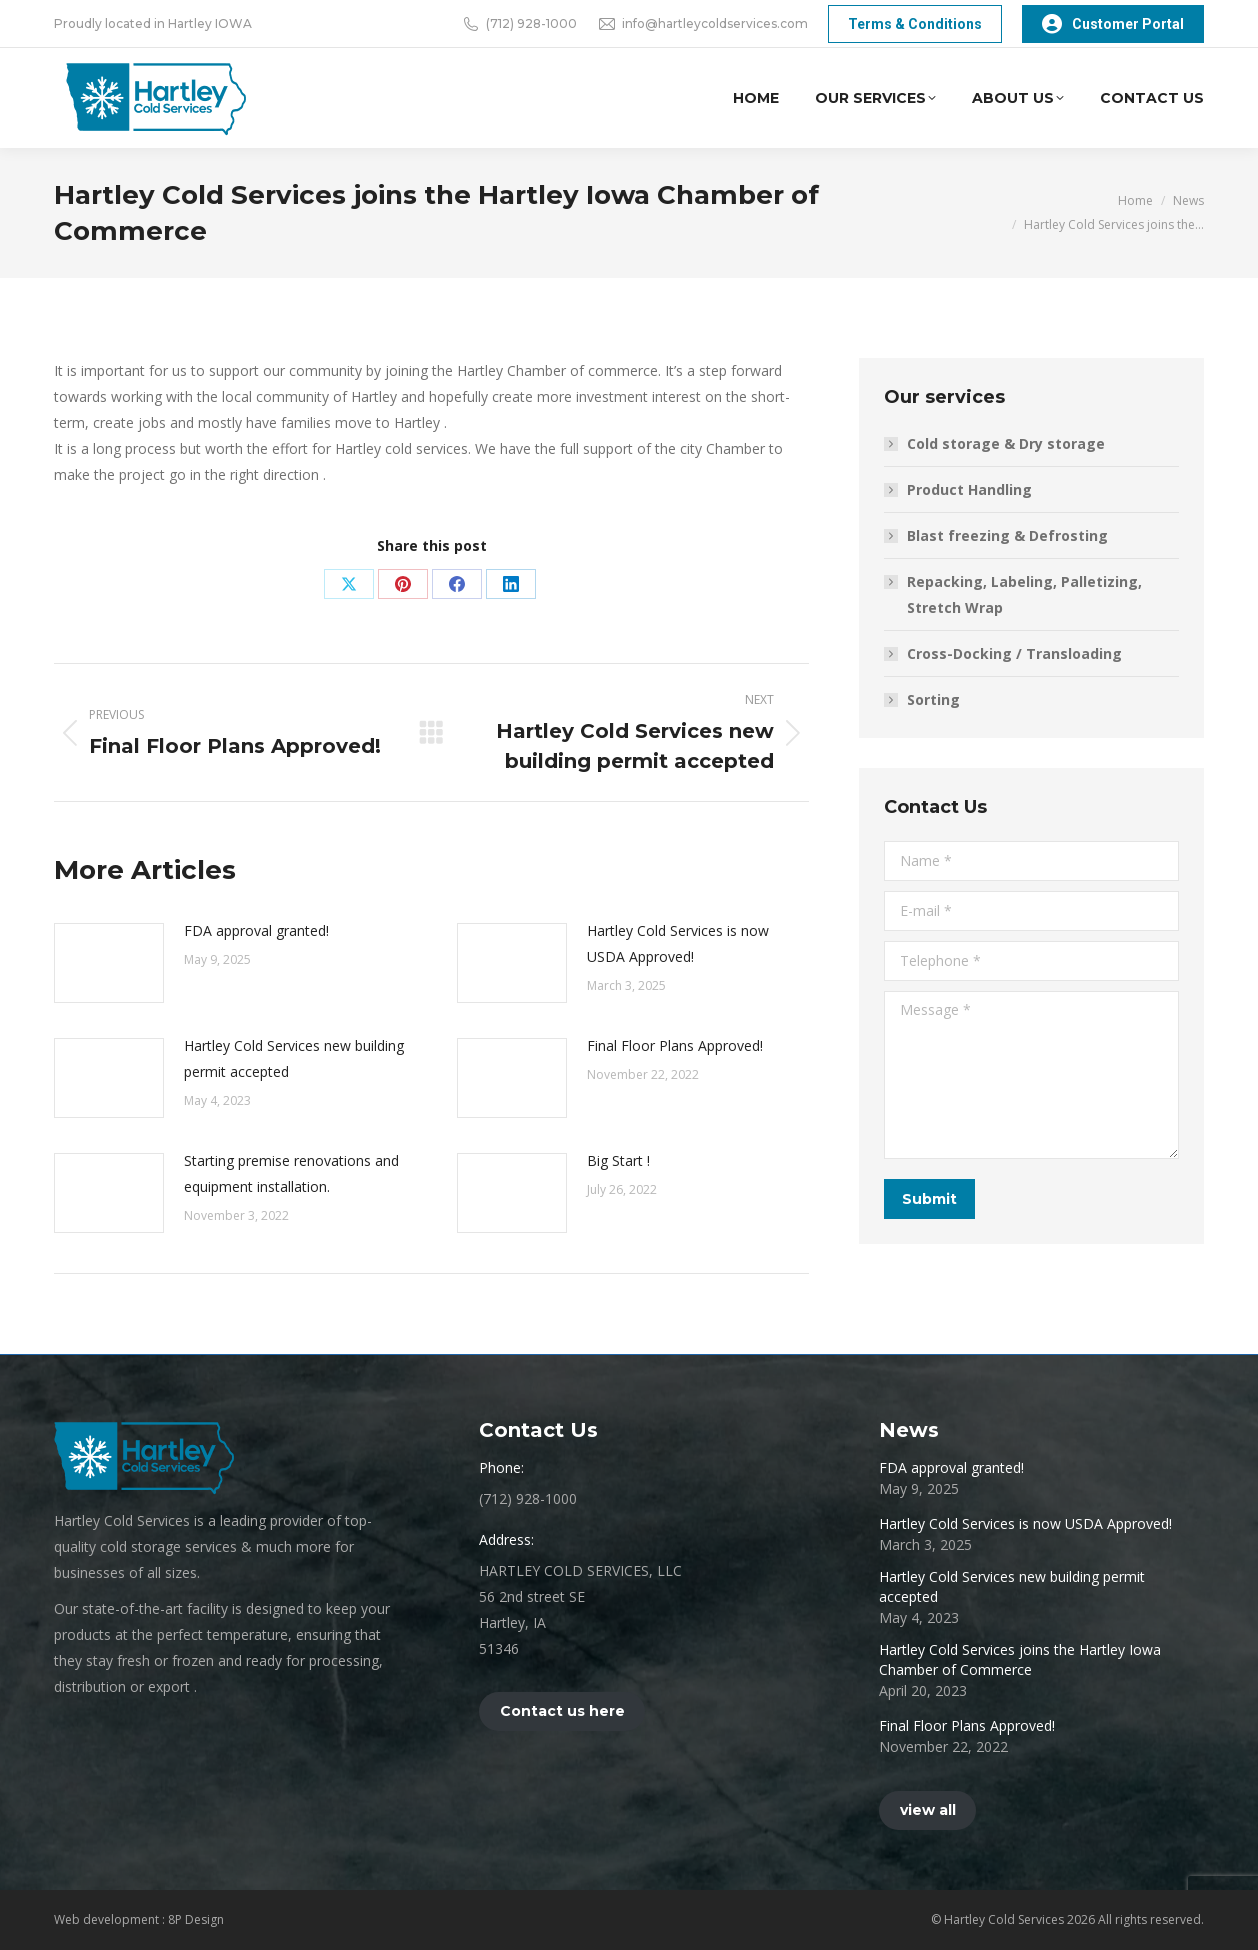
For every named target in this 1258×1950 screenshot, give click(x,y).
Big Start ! (618, 1160)
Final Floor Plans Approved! (675, 1045)
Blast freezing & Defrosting (1007, 535)
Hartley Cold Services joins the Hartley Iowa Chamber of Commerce (1020, 1659)
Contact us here (562, 1711)
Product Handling (969, 489)
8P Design (196, 1919)
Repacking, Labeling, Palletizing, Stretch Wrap (1024, 594)
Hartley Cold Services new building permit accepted (294, 1058)
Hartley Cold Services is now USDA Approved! (678, 943)
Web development (108, 1919)
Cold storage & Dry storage (1006, 443)
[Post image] (109, 963)
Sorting (933, 699)
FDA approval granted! (256, 930)
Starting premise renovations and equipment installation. (291, 1173)
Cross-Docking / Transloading (1014, 653)
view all (928, 1810)
